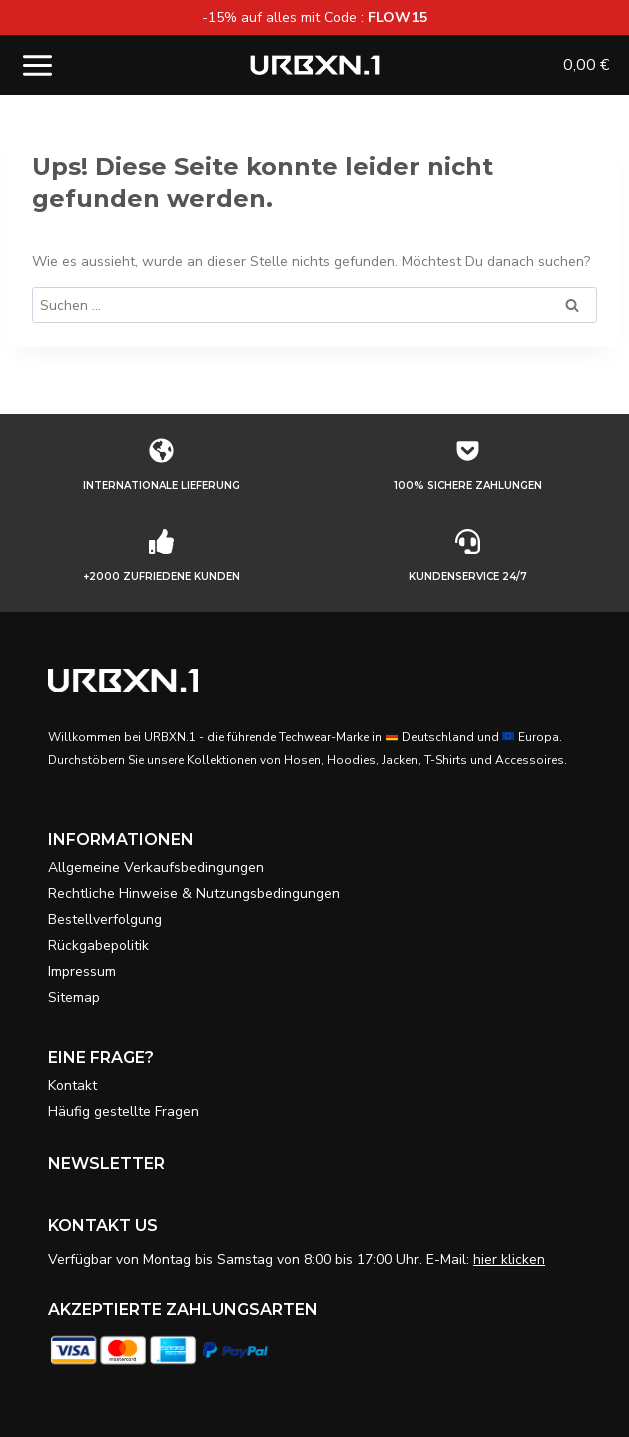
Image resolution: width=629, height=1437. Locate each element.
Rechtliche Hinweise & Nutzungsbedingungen (194, 893)
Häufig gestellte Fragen (123, 1111)
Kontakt (72, 1085)
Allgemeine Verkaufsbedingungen (156, 867)
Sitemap (74, 997)
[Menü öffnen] (37, 65)
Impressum (82, 971)
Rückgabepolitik (98, 945)
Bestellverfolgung (105, 919)
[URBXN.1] (315, 65)
